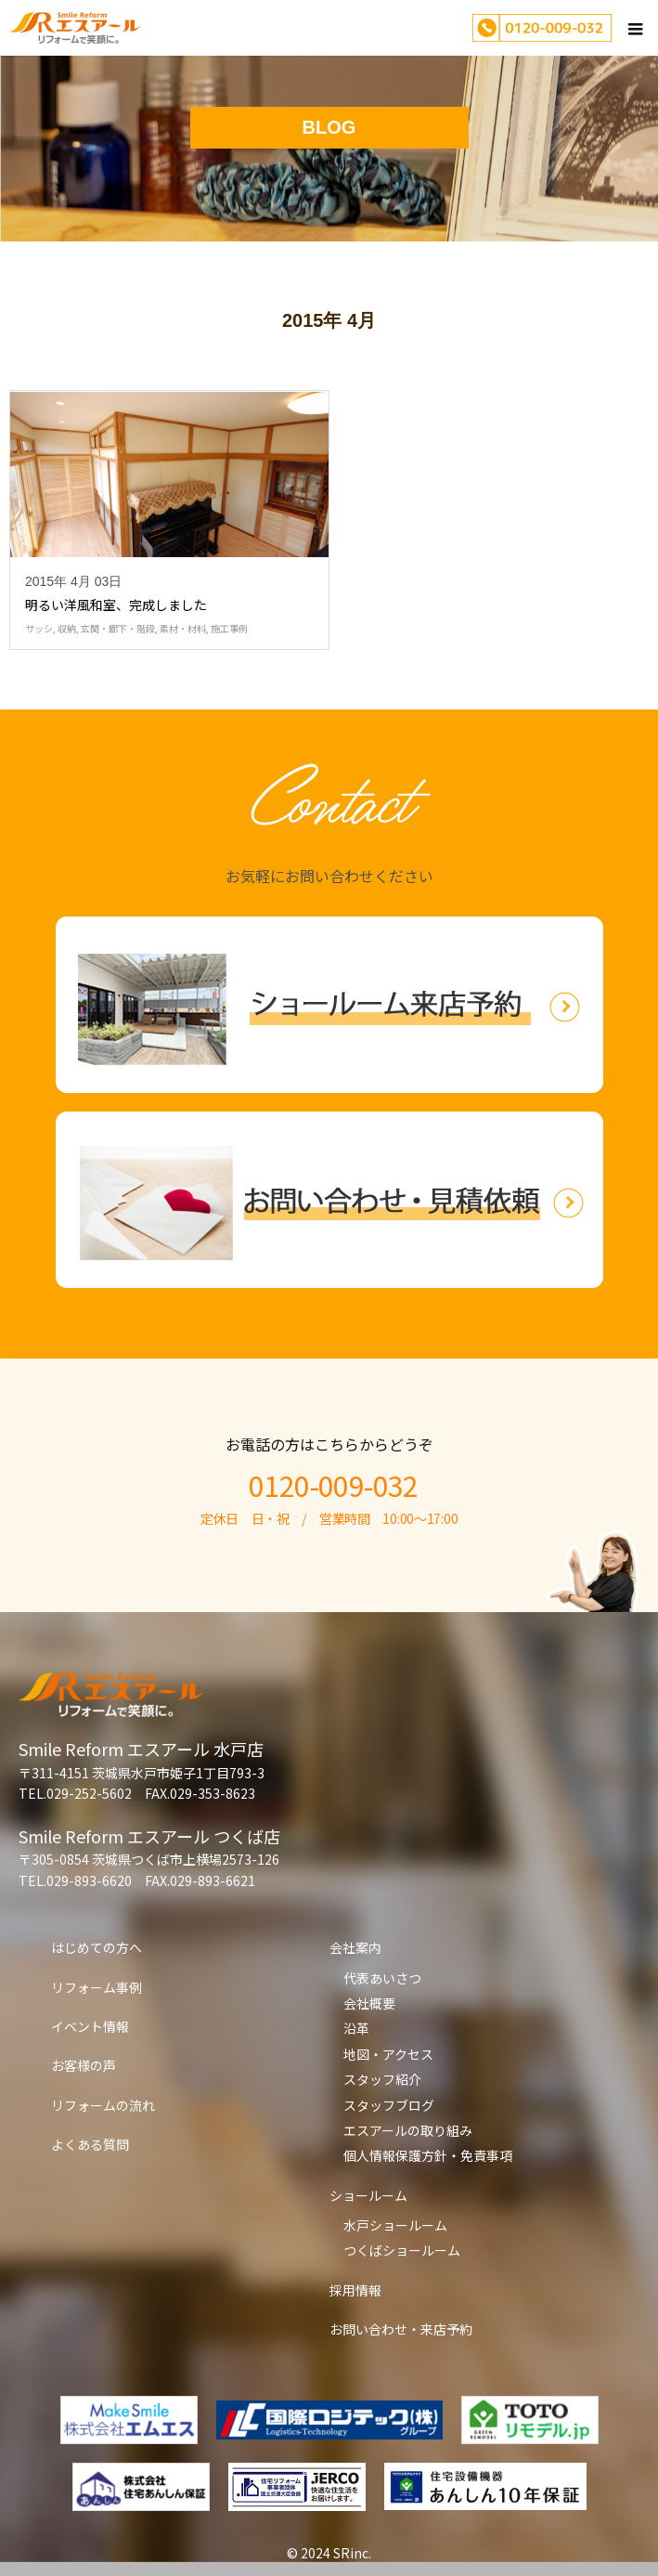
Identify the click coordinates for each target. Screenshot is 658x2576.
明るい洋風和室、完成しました (116, 604)
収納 (67, 628)
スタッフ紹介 (382, 2079)
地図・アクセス (388, 2054)
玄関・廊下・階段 (118, 628)
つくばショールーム (401, 2250)
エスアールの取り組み (407, 2130)
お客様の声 (83, 2065)
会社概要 (369, 2003)
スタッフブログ (388, 2105)
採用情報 (355, 2290)
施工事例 (229, 628)
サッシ (39, 628)
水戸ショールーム (395, 2225)
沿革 (356, 2028)
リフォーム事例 (96, 1987)
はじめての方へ (96, 1947)
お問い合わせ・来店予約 (400, 2329)
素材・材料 (183, 628)
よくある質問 (90, 2144)
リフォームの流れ (103, 2105)
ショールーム (368, 2195)
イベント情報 (90, 2026)
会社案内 (355, 1947)
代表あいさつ (382, 1978)
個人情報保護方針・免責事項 (427, 2155)
